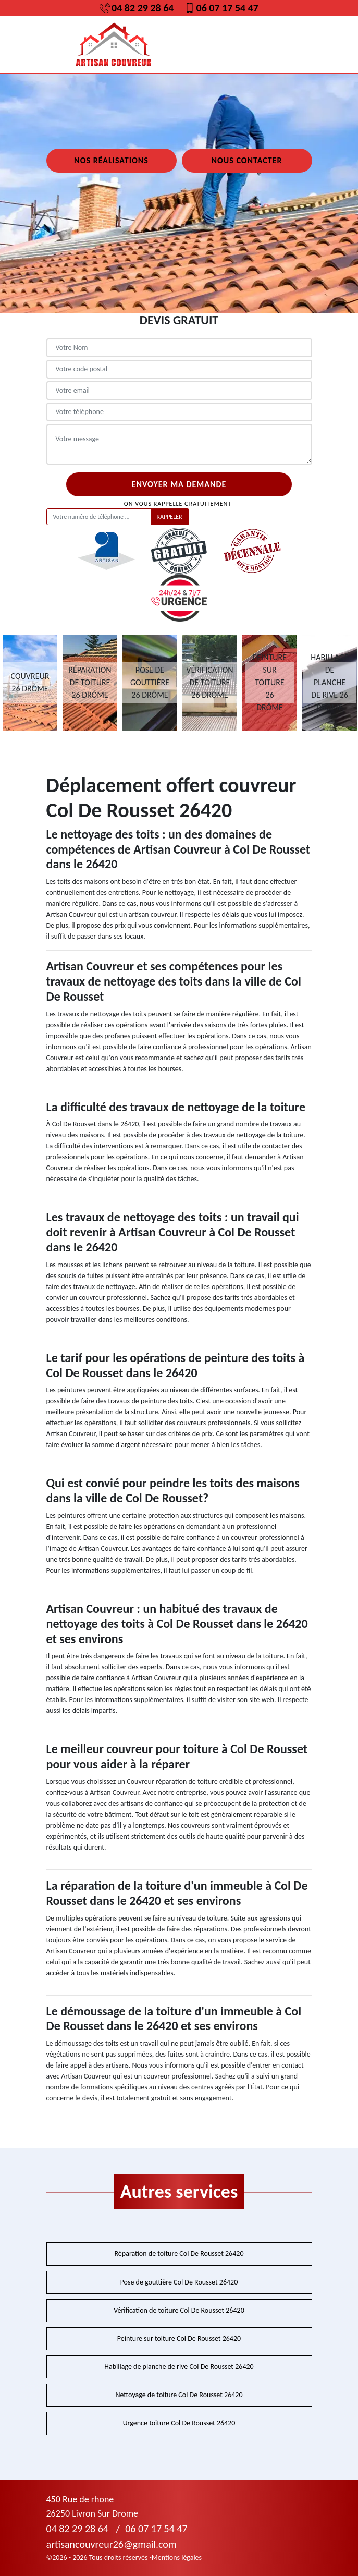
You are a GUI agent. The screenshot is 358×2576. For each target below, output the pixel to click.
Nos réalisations (111, 160)
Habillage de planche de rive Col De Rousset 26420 (178, 2366)
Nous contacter (246, 160)
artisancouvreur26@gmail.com (111, 2544)
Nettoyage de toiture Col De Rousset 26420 (178, 2394)
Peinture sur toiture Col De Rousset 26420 (179, 2338)
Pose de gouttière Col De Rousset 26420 (179, 2282)
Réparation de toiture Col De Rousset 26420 (179, 2253)
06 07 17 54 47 (221, 8)
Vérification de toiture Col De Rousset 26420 (179, 2310)
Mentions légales (177, 2557)
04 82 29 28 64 (137, 8)
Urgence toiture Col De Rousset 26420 (179, 2423)
